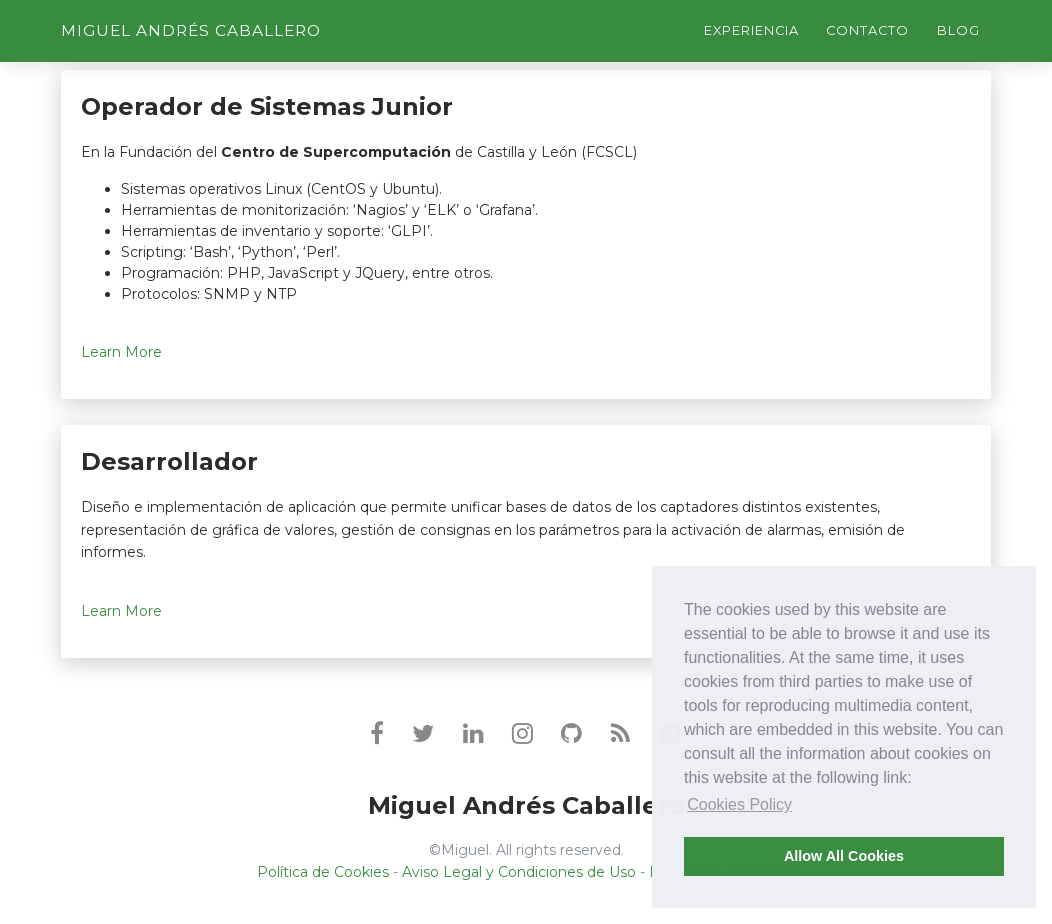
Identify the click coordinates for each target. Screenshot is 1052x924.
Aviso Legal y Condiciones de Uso (519, 872)
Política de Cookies (323, 872)
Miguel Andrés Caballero (191, 30)
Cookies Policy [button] (739, 804)
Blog (958, 30)
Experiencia (751, 30)
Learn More (121, 352)
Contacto (867, 30)
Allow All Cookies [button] (844, 856)
